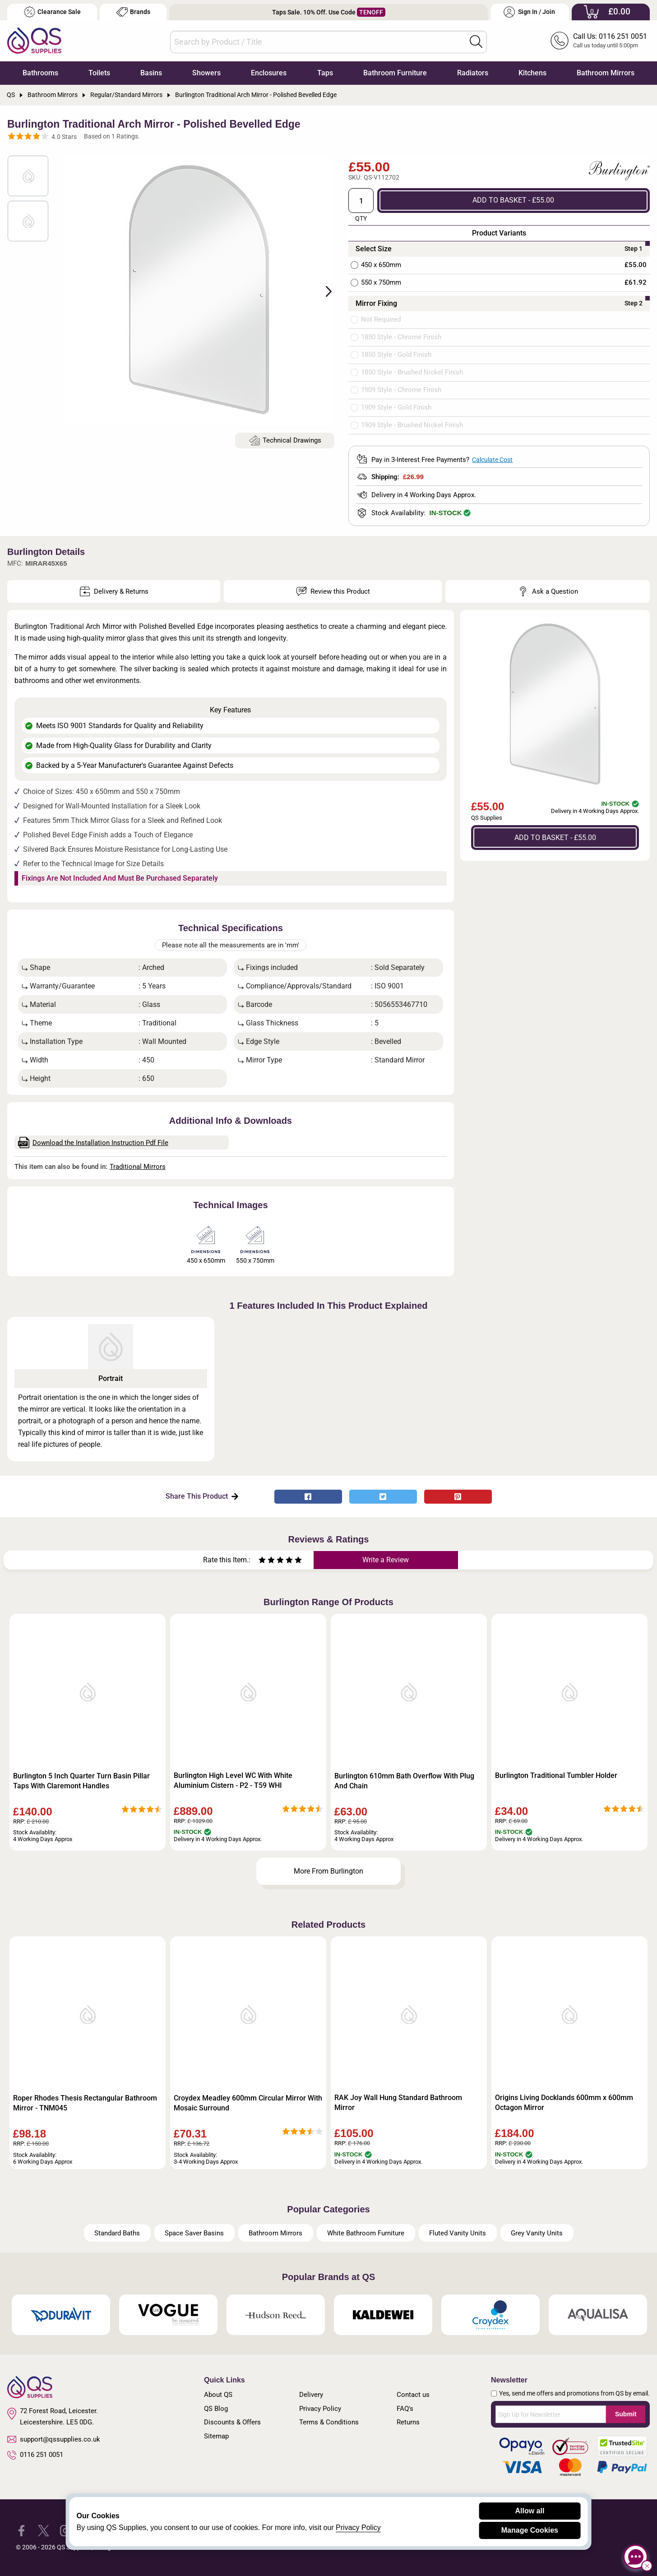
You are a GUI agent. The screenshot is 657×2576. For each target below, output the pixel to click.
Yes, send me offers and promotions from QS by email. (574, 2393)
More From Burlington (328, 1871)
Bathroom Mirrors (605, 73)
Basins (151, 73)
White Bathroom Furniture (365, 2233)
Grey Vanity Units (537, 2233)
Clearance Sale (52, 12)
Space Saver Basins (194, 2233)
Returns (408, 2422)
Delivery (311, 2395)
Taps (325, 73)
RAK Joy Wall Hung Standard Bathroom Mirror (398, 2102)
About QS (218, 2395)
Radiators (472, 73)
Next (323, 290)
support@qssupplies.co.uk (53, 2439)
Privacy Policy (320, 2409)
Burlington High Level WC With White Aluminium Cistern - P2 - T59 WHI (233, 1780)
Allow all (529, 2511)
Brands (133, 12)
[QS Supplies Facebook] (21, 2530)
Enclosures (269, 73)
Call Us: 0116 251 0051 (610, 36)
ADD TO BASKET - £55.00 (513, 200)
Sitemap (216, 2436)
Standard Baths (117, 2233)
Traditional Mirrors (138, 1167)
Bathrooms (40, 73)
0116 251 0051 (35, 2455)
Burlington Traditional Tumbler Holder (556, 1775)
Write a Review (385, 1560)
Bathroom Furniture (395, 73)
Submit (625, 2414)
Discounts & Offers (232, 2422)
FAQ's (405, 2409)
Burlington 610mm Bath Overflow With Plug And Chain (404, 1781)
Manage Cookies (529, 2530)
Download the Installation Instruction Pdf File (93, 1142)
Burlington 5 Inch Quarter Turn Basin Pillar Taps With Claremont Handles (81, 1781)
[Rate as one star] (262, 1561)
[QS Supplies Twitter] (43, 2530)
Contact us (413, 2395)
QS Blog (216, 2409)
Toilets (99, 73)
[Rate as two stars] (267, 1561)
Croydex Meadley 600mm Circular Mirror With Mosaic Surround (248, 2103)
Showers (206, 73)
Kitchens (532, 73)
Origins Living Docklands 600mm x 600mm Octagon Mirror (564, 2102)
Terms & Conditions (329, 2422)
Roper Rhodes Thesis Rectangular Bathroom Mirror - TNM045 (85, 2103)
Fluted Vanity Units (457, 2233)
